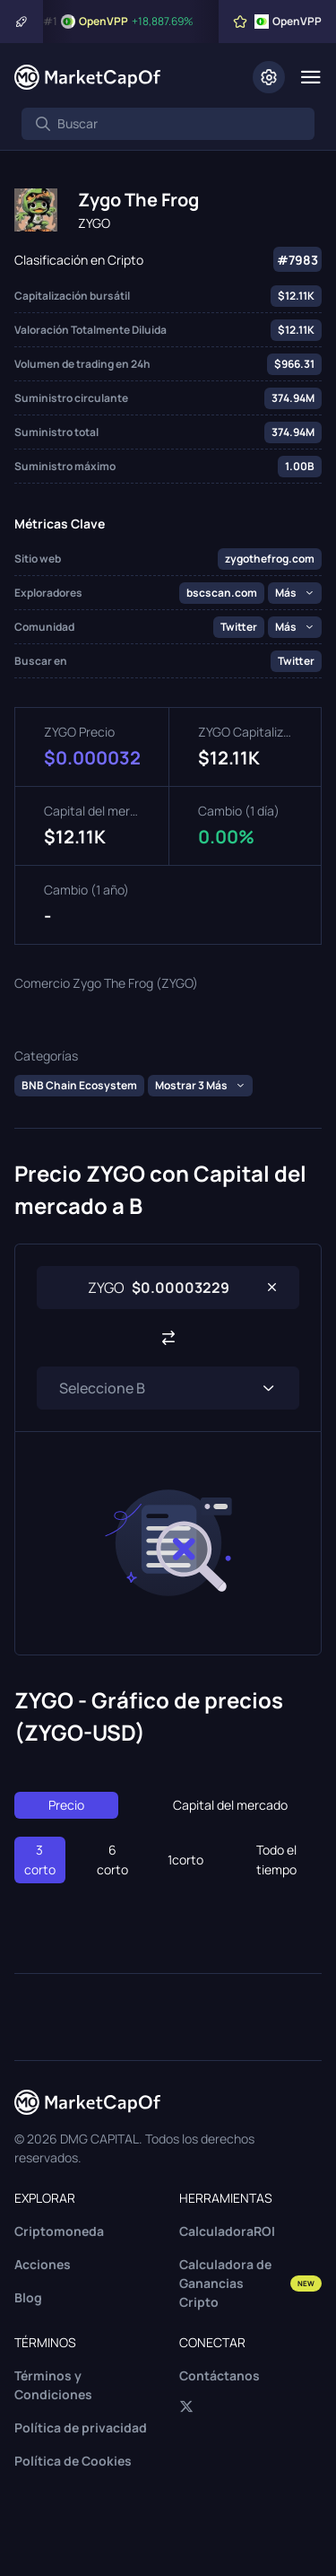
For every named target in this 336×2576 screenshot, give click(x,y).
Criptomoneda (59, 2231)
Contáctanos (219, 2375)
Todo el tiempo (276, 1859)
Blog (28, 2297)
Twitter (238, 626)
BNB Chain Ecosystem (79, 1085)
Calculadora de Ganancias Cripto (251, 2283)
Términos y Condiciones (53, 2385)
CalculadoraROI (227, 2231)
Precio (66, 1804)
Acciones (42, 2264)
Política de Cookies (73, 2460)
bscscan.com (221, 592)
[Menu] (310, 77)
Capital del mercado (230, 1804)
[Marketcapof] (87, 77)
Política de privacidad (80, 2427)
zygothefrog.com (269, 558)
